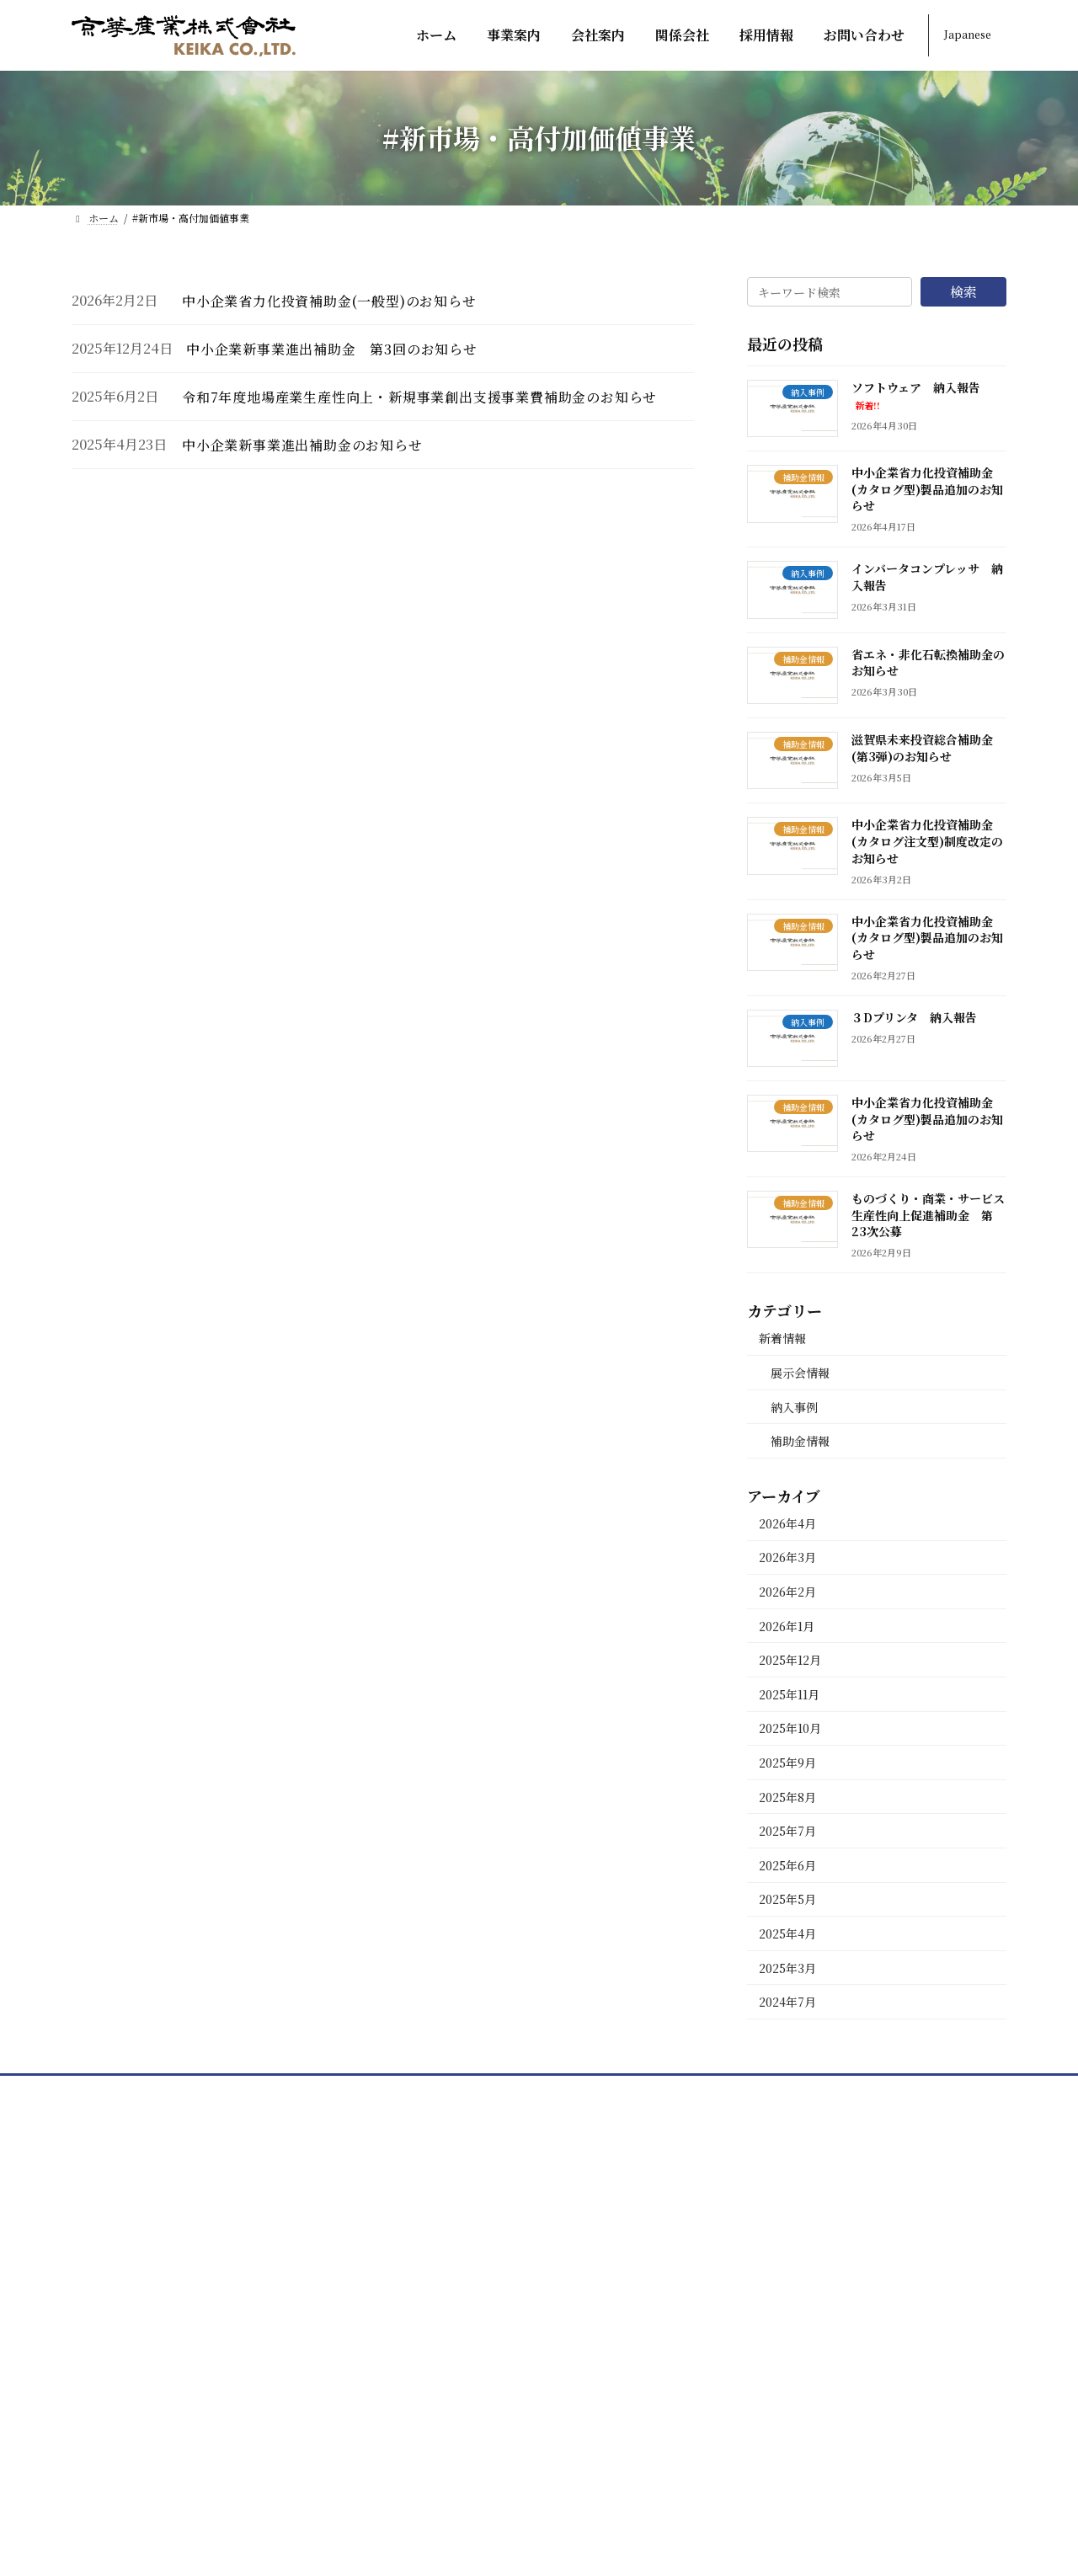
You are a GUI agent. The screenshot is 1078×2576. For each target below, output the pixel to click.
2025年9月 (787, 1762)
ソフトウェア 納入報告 (915, 395)
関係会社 (752, 2213)
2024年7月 (787, 2001)
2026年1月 (786, 1625)
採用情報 (752, 2252)
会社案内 (752, 2135)
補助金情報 (800, 1440)
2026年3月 (787, 1557)
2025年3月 (787, 1967)
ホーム (425, 2135)
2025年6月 (787, 1864)
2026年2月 (787, 1591)
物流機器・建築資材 (479, 2408)
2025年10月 (790, 1728)
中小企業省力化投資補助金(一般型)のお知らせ (329, 301)
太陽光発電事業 (466, 2447)
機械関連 (445, 2330)
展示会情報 (800, 1372)
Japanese (967, 34)
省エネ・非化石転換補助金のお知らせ (928, 662)
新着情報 (782, 1338)
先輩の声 (765, 2291)
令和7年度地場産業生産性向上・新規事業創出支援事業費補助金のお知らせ (419, 397)
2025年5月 (787, 1899)
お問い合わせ (765, 2330)
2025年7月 (787, 1830)
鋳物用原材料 (459, 2213)
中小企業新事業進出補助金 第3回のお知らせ (332, 349)
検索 (963, 291)
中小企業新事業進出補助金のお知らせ (302, 445)
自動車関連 (452, 2369)
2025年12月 (790, 1659)
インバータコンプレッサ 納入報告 (927, 577)
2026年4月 (787, 1522)
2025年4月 (787, 1933)
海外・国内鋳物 (466, 2252)
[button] (163, 2294)
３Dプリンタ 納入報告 (914, 1016)
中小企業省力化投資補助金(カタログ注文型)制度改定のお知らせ (927, 841)
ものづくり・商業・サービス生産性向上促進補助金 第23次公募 (928, 1215)
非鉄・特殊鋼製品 (472, 2291)
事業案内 (432, 2174)
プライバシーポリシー (792, 2408)
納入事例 (794, 1406)
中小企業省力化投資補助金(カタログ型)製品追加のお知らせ (927, 489)
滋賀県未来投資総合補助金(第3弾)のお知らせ (922, 748)
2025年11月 (789, 1693)
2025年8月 (787, 1796)
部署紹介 (765, 2174)
